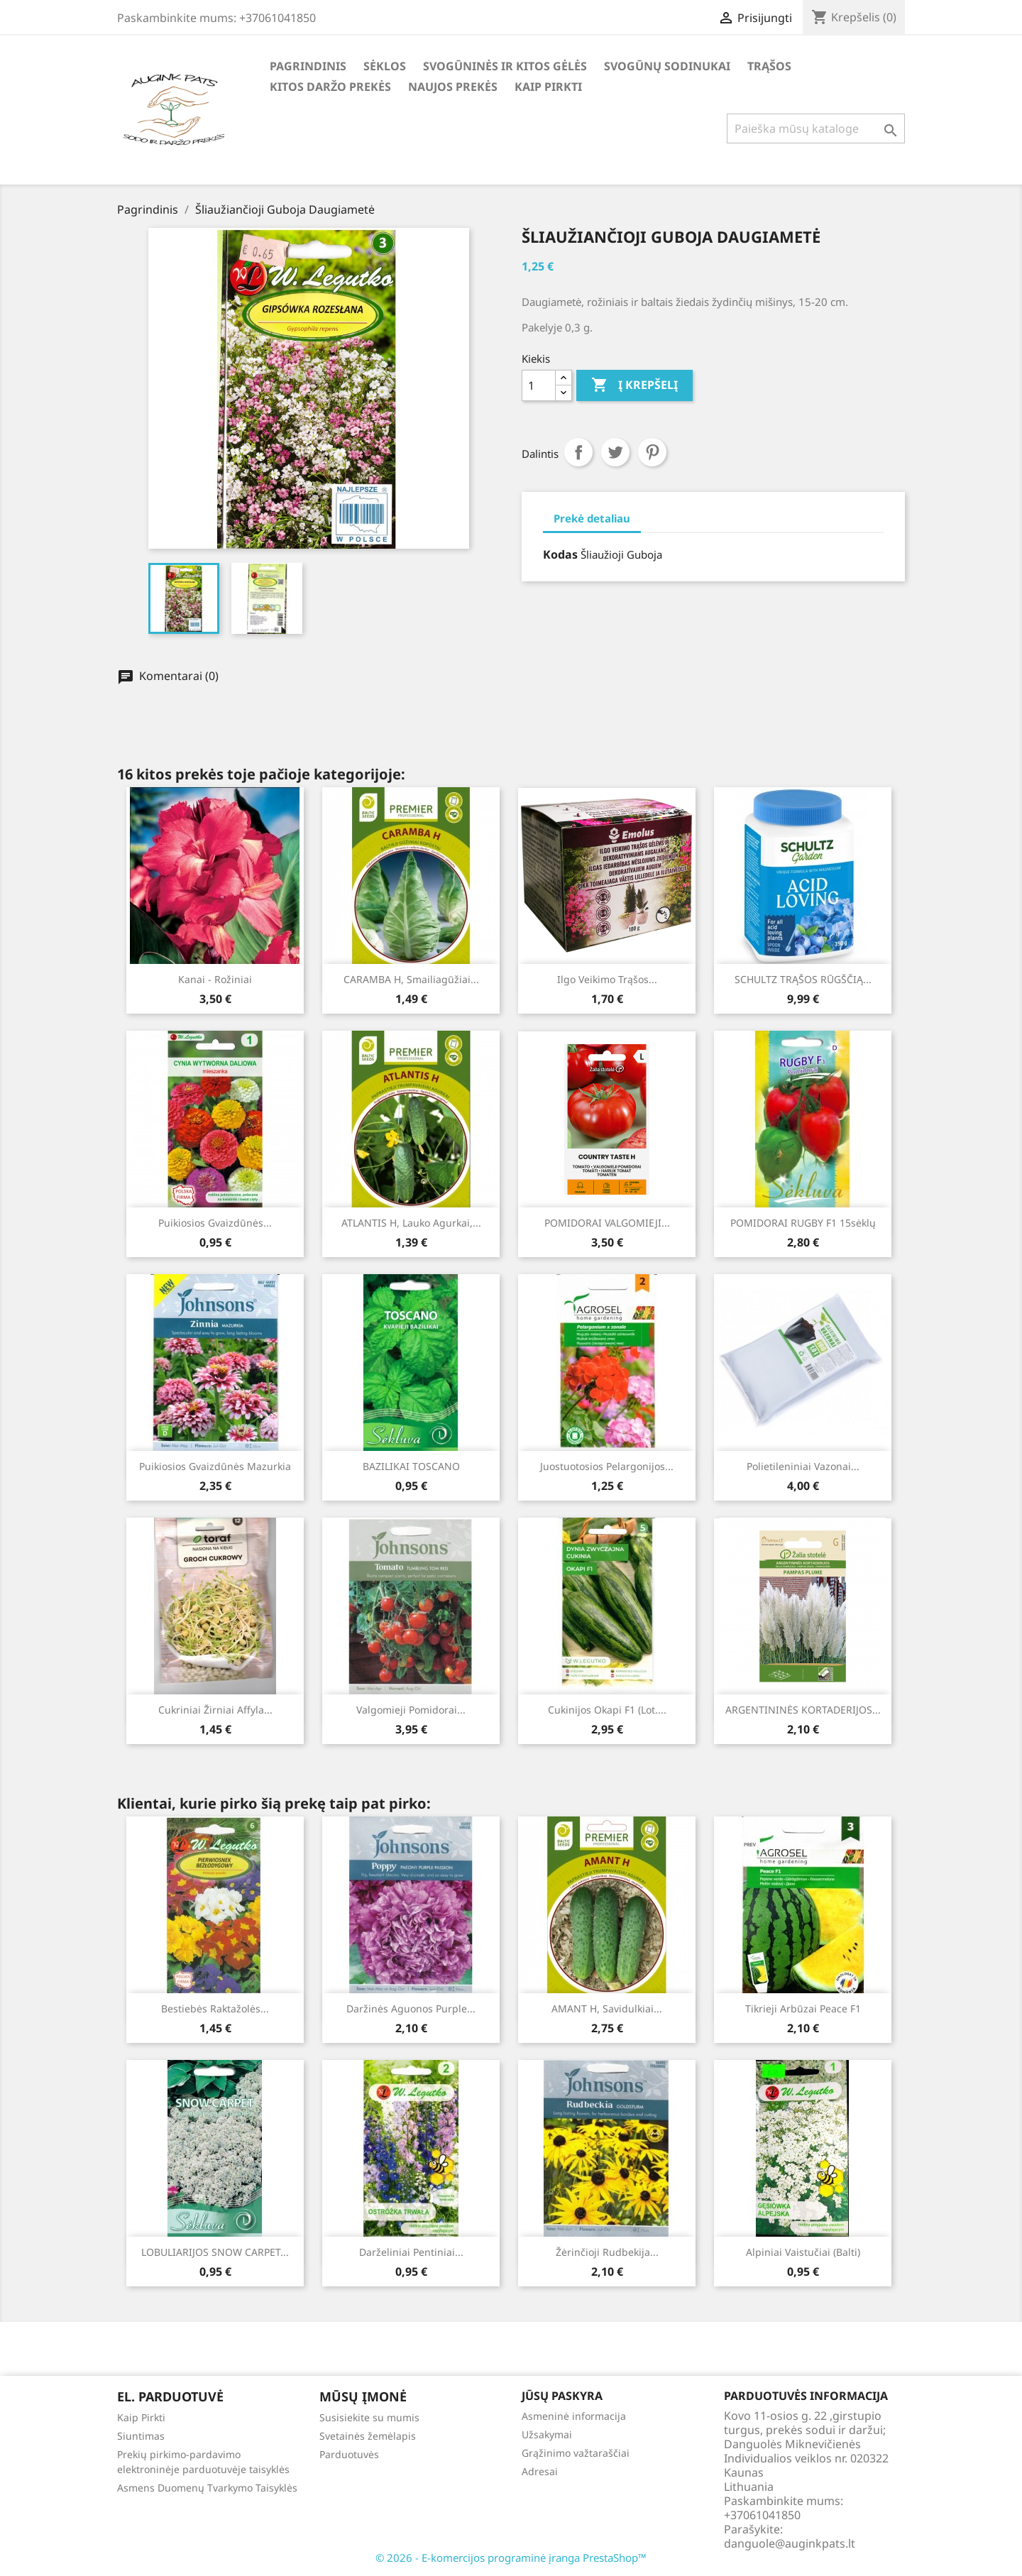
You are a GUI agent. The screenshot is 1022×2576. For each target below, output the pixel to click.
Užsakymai (547, 2434)
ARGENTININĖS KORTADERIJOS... (803, 1709)
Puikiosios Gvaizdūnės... (215, 1222)
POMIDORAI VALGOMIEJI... (607, 1222)
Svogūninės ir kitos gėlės (505, 66)
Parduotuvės (349, 2454)
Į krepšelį (634, 385)
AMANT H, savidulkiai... (606, 2008)
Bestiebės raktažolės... (215, 2008)
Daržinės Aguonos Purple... (411, 2008)
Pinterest (652, 452)
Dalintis (578, 452)
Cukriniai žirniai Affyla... (215, 1709)
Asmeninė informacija (574, 2416)
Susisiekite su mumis (369, 2417)
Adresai (540, 2471)
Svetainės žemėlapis (367, 2436)
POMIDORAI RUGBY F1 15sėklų (803, 1222)
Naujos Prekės (453, 86)
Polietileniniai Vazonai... (803, 1466)
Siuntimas (141, 2436)
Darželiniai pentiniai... (411, 2252)
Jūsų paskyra (562, 2396)
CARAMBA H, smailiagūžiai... (411, 979)
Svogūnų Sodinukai (667, 66)
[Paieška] (816, 128)
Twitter (615, 452)
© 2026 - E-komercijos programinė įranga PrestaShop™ (511, 2557)
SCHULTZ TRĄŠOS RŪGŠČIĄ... (803, 979)
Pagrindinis (308, 66)
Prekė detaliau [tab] (592, 518)
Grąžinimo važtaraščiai (576, 2453)
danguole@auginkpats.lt (789, 2543)
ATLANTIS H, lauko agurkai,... (411, 1222)
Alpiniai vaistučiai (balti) (803, 2252)
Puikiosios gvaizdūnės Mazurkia (215, 1466)
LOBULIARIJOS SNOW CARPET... (215, 2252)
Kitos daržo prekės (330, 86)
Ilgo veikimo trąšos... (607, 979)
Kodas (560, 554)
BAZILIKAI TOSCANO (411, 1466)
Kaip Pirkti (548, 86)
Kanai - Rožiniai (215, 979)
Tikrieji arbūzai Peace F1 (803, 2008)
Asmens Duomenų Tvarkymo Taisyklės (207, 2487)
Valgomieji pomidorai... (411, 1709)
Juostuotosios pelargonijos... (607, 1466)
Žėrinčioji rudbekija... (607, 2252)
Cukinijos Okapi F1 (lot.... (607, 1709)
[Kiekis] (539, 385)
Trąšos (769, 66)
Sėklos (384, 66)
